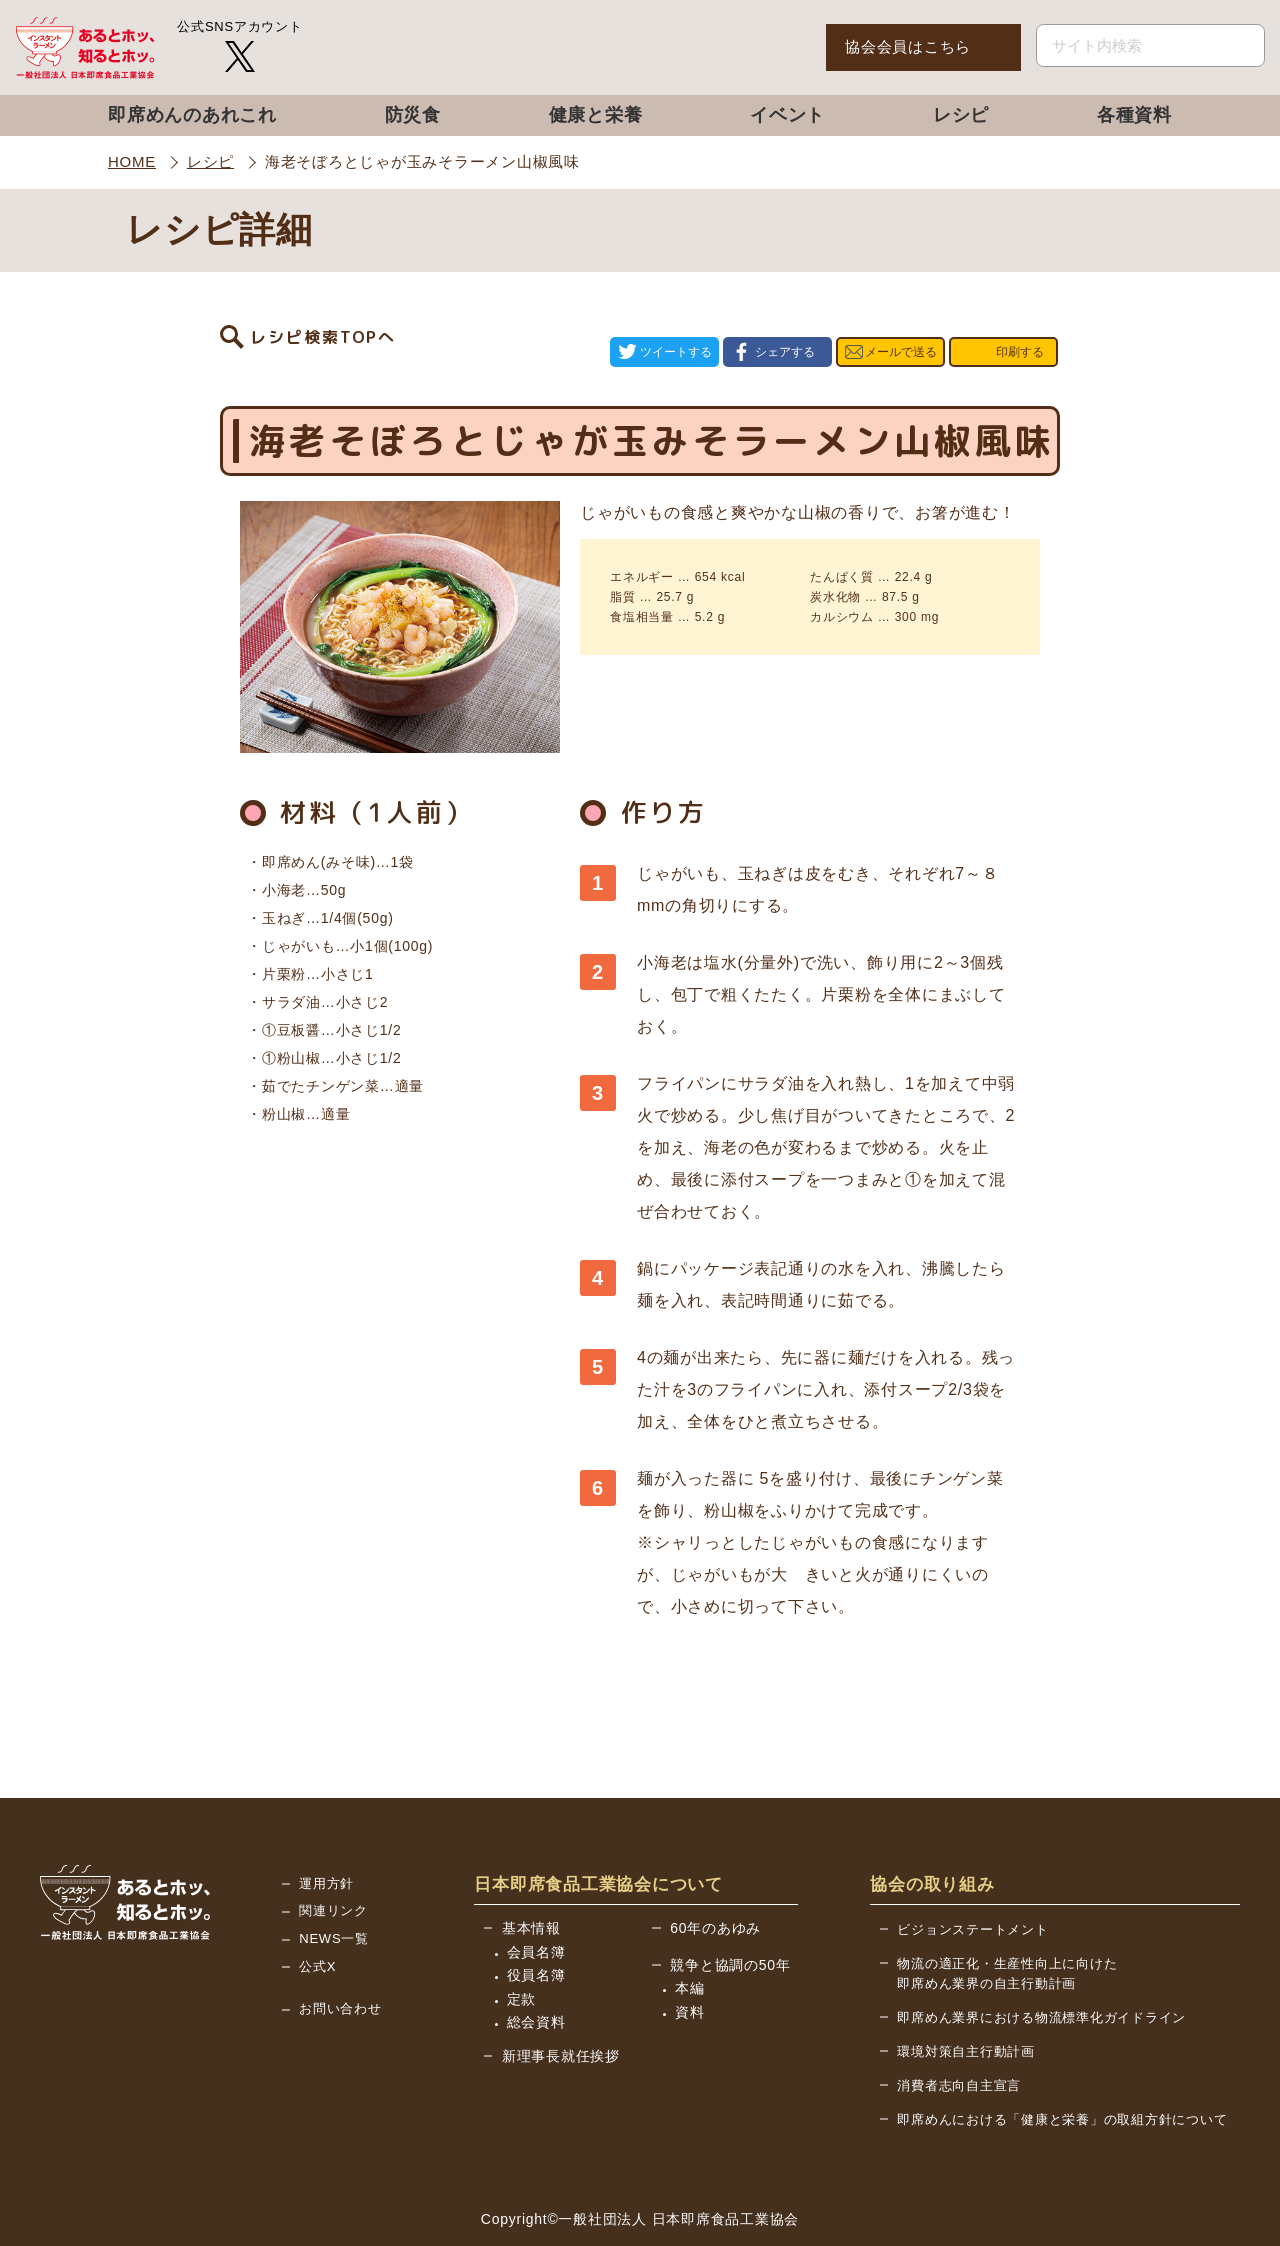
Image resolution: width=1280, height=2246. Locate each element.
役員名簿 (536, 1917)
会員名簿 (536, 1894)
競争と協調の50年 (730, 1907)
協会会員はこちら (908, 46)
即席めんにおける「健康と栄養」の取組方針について (1062, 2061)
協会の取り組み (932, 1826)
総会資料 (536, 1964)
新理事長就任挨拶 (561, 1998)
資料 (690, 1954)
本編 (690, 1930)
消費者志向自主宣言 (959, 2027)
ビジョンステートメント (972, 1871)
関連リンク (333, 1852)
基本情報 (531, 1870)
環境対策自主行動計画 (966, 1993)
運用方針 (326, 1825)
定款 (522, 1941)
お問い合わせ (340, 1950)
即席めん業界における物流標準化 (1041, 1959)
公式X (317, 1908)
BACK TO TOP (1169, 2207)
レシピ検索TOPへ (323, 323)
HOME (132, 161)
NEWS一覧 (334, 1880)
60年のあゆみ (715, 1870)
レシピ (210, 161)
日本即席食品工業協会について (598, 1826)
